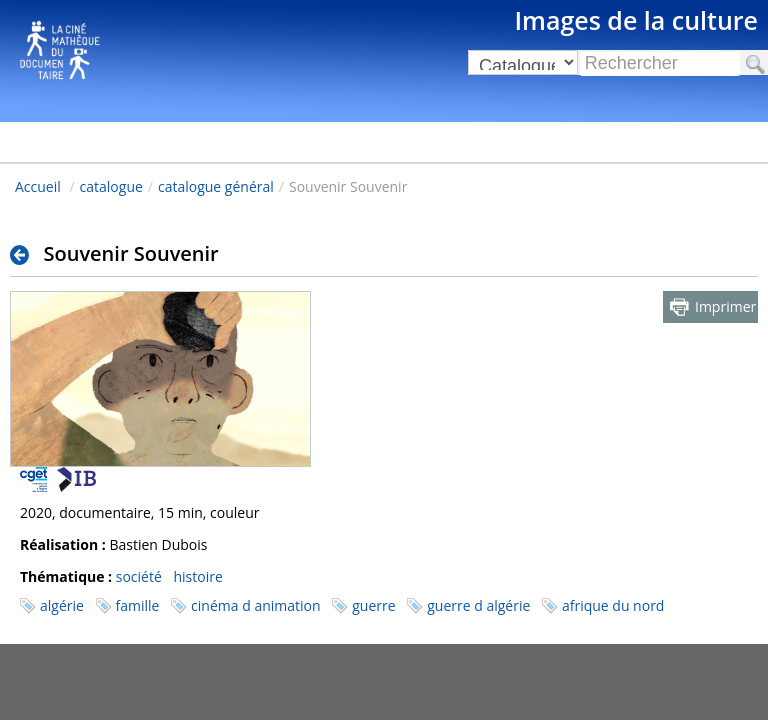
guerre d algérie (478, 605)
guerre (373, 605)
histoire (197, 576)
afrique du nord (613, 605)
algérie (62, 605)
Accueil (38, 186)
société (139, 576)
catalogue (111, 186)
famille (138, 605)
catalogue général (216, 186)
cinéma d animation (255, 605)
